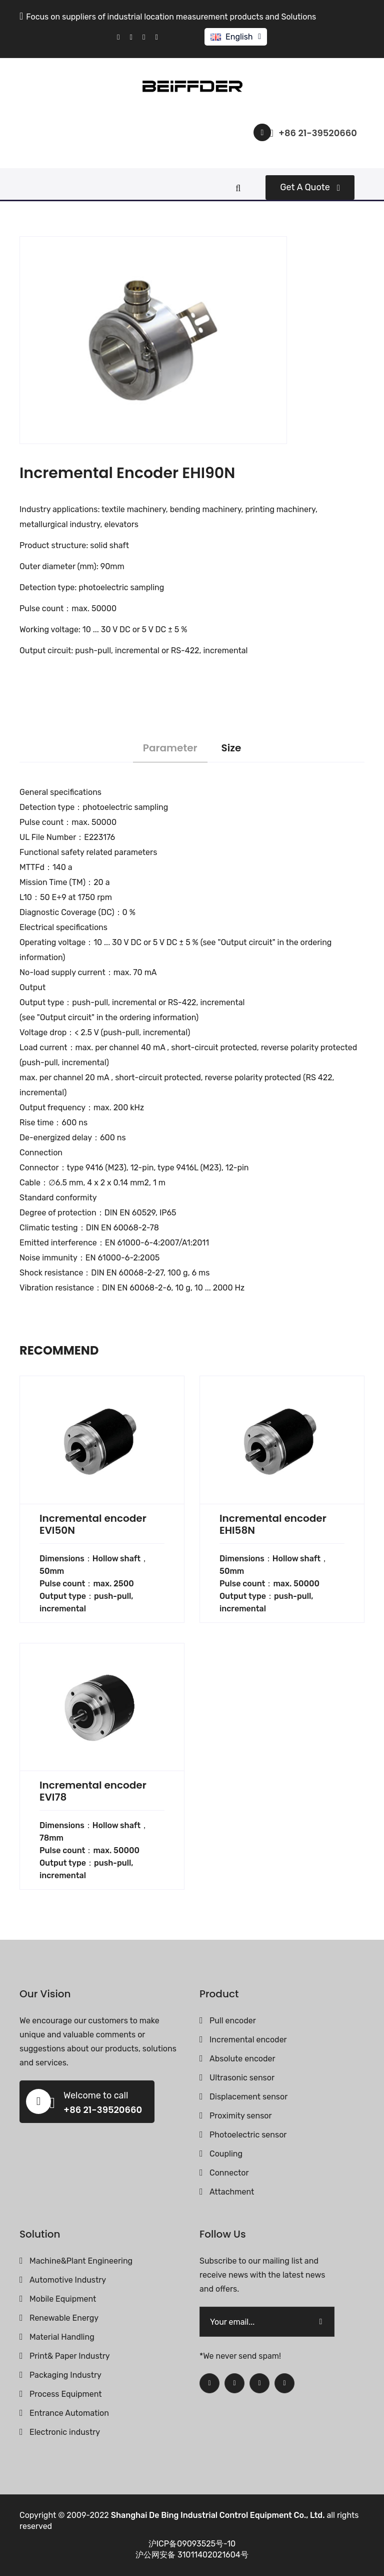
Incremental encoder (248, 2039)
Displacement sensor (249, 2096)
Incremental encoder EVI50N (93, 1524)
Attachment (232, 2192)
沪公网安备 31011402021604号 (192, 2554)
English (239, 37)
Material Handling (62, 2337)
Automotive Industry (68, 2280)
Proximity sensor (241, 2115)
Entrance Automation (69, 2413)
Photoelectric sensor (248, 2134)
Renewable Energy (64, 2318)
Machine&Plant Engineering (81, 2261)
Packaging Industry (66, 2375)
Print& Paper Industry (70, 2356)
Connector (229, 2173)
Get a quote (310, 187)
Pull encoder (233, 2020)
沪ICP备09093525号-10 (192, 2543)
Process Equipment (66, 2394)
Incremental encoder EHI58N (273, 1524)
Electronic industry (65, 2432)
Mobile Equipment (63, 2299)
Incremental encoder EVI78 (93, 1791)
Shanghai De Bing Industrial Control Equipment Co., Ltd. (218, 2515)
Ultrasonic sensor (242, 2077)
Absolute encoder (242, 2058)
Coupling (226, 2154)
